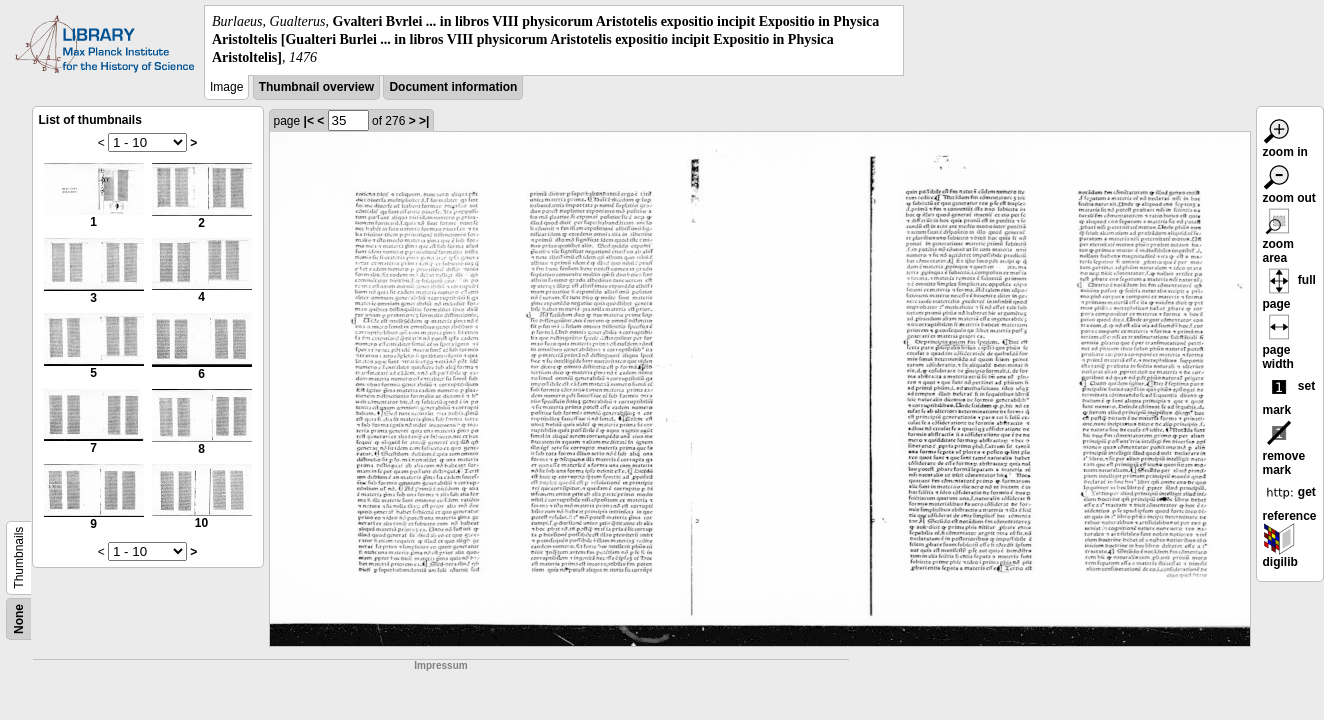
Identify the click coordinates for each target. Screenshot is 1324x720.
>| (424, 121)
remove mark (1284, 451)
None (19, 619)
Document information (453, 87)
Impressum (440, 665)
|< (309, 121)
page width (1279, 345)
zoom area (1279, 239)
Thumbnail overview (316, 87)
